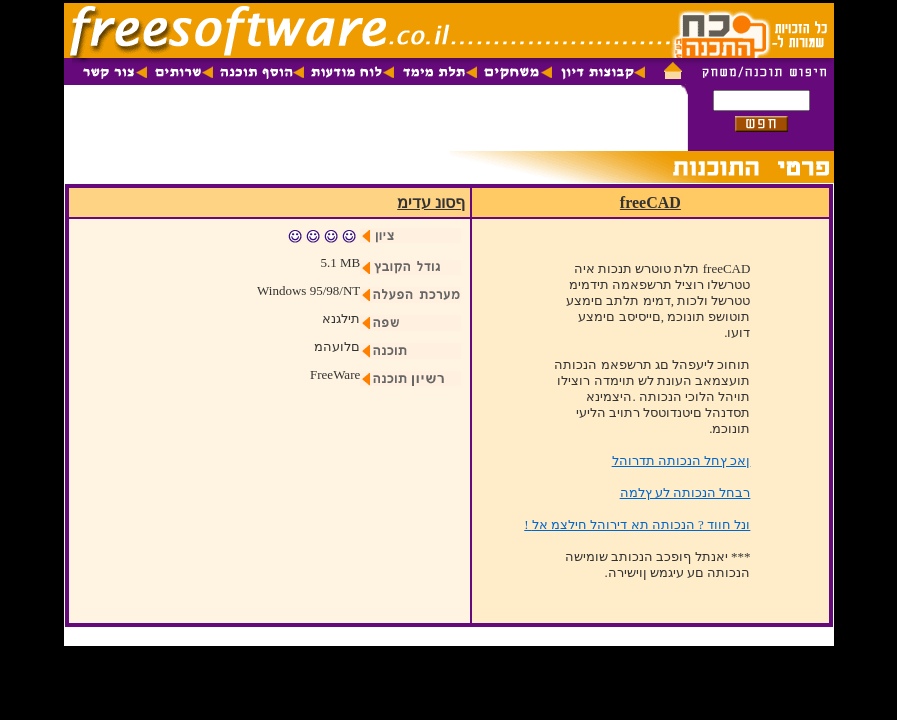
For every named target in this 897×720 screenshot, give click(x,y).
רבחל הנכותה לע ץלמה (685, 492)
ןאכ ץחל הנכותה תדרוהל (681, 460)
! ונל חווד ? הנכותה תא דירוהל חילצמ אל (637, 524)
